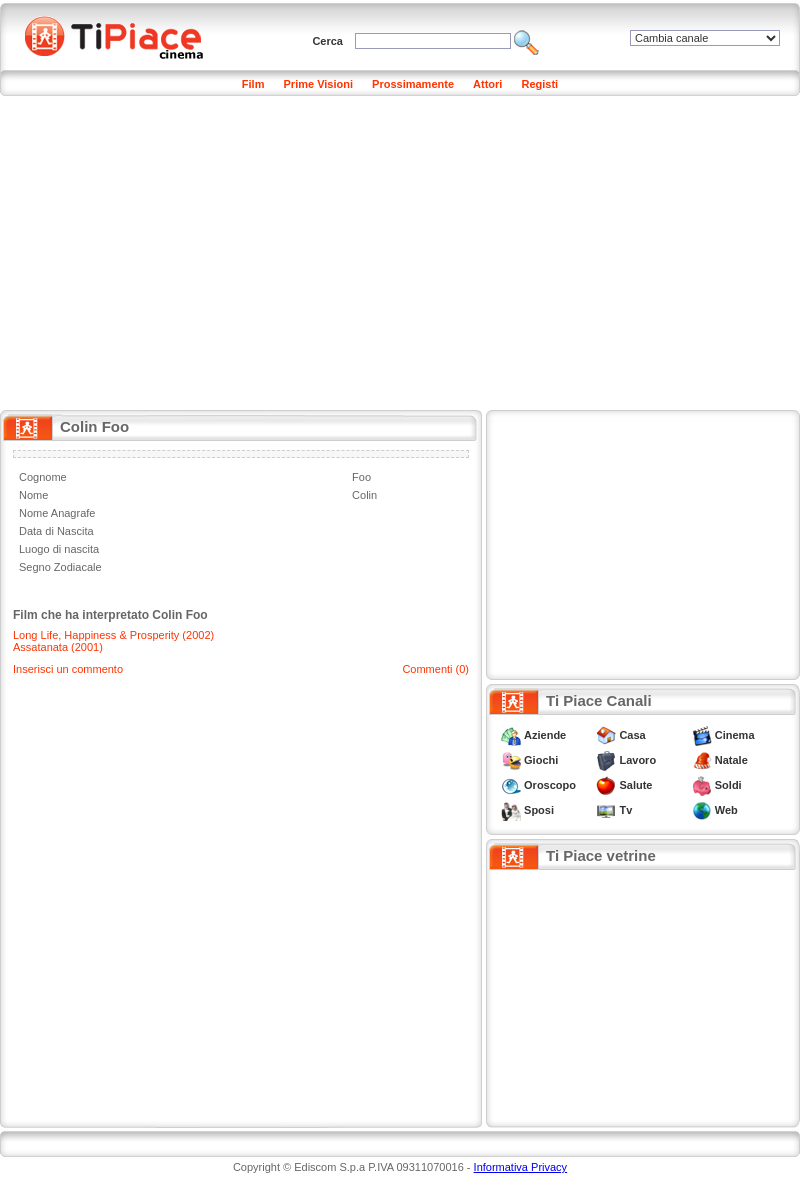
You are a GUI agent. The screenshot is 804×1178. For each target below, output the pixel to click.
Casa (632, 735)
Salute (635, 785)
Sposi (539, 810)
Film (253, 84)
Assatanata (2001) (58, 647)
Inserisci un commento (68, 669)
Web (726, 810)
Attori (487, 84)
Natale (731, 760)
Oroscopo (550, 785)
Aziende (545, 735)
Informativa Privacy (521, 1167)
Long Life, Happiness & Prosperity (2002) (113, 635)
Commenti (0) (435, 669)
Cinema (735, 735)
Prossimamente (413, 84)
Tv (625, 810)
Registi (539, 84)
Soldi (728, 785)
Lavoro (637, 760)
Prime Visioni (319, 84)
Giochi (541, 760)
